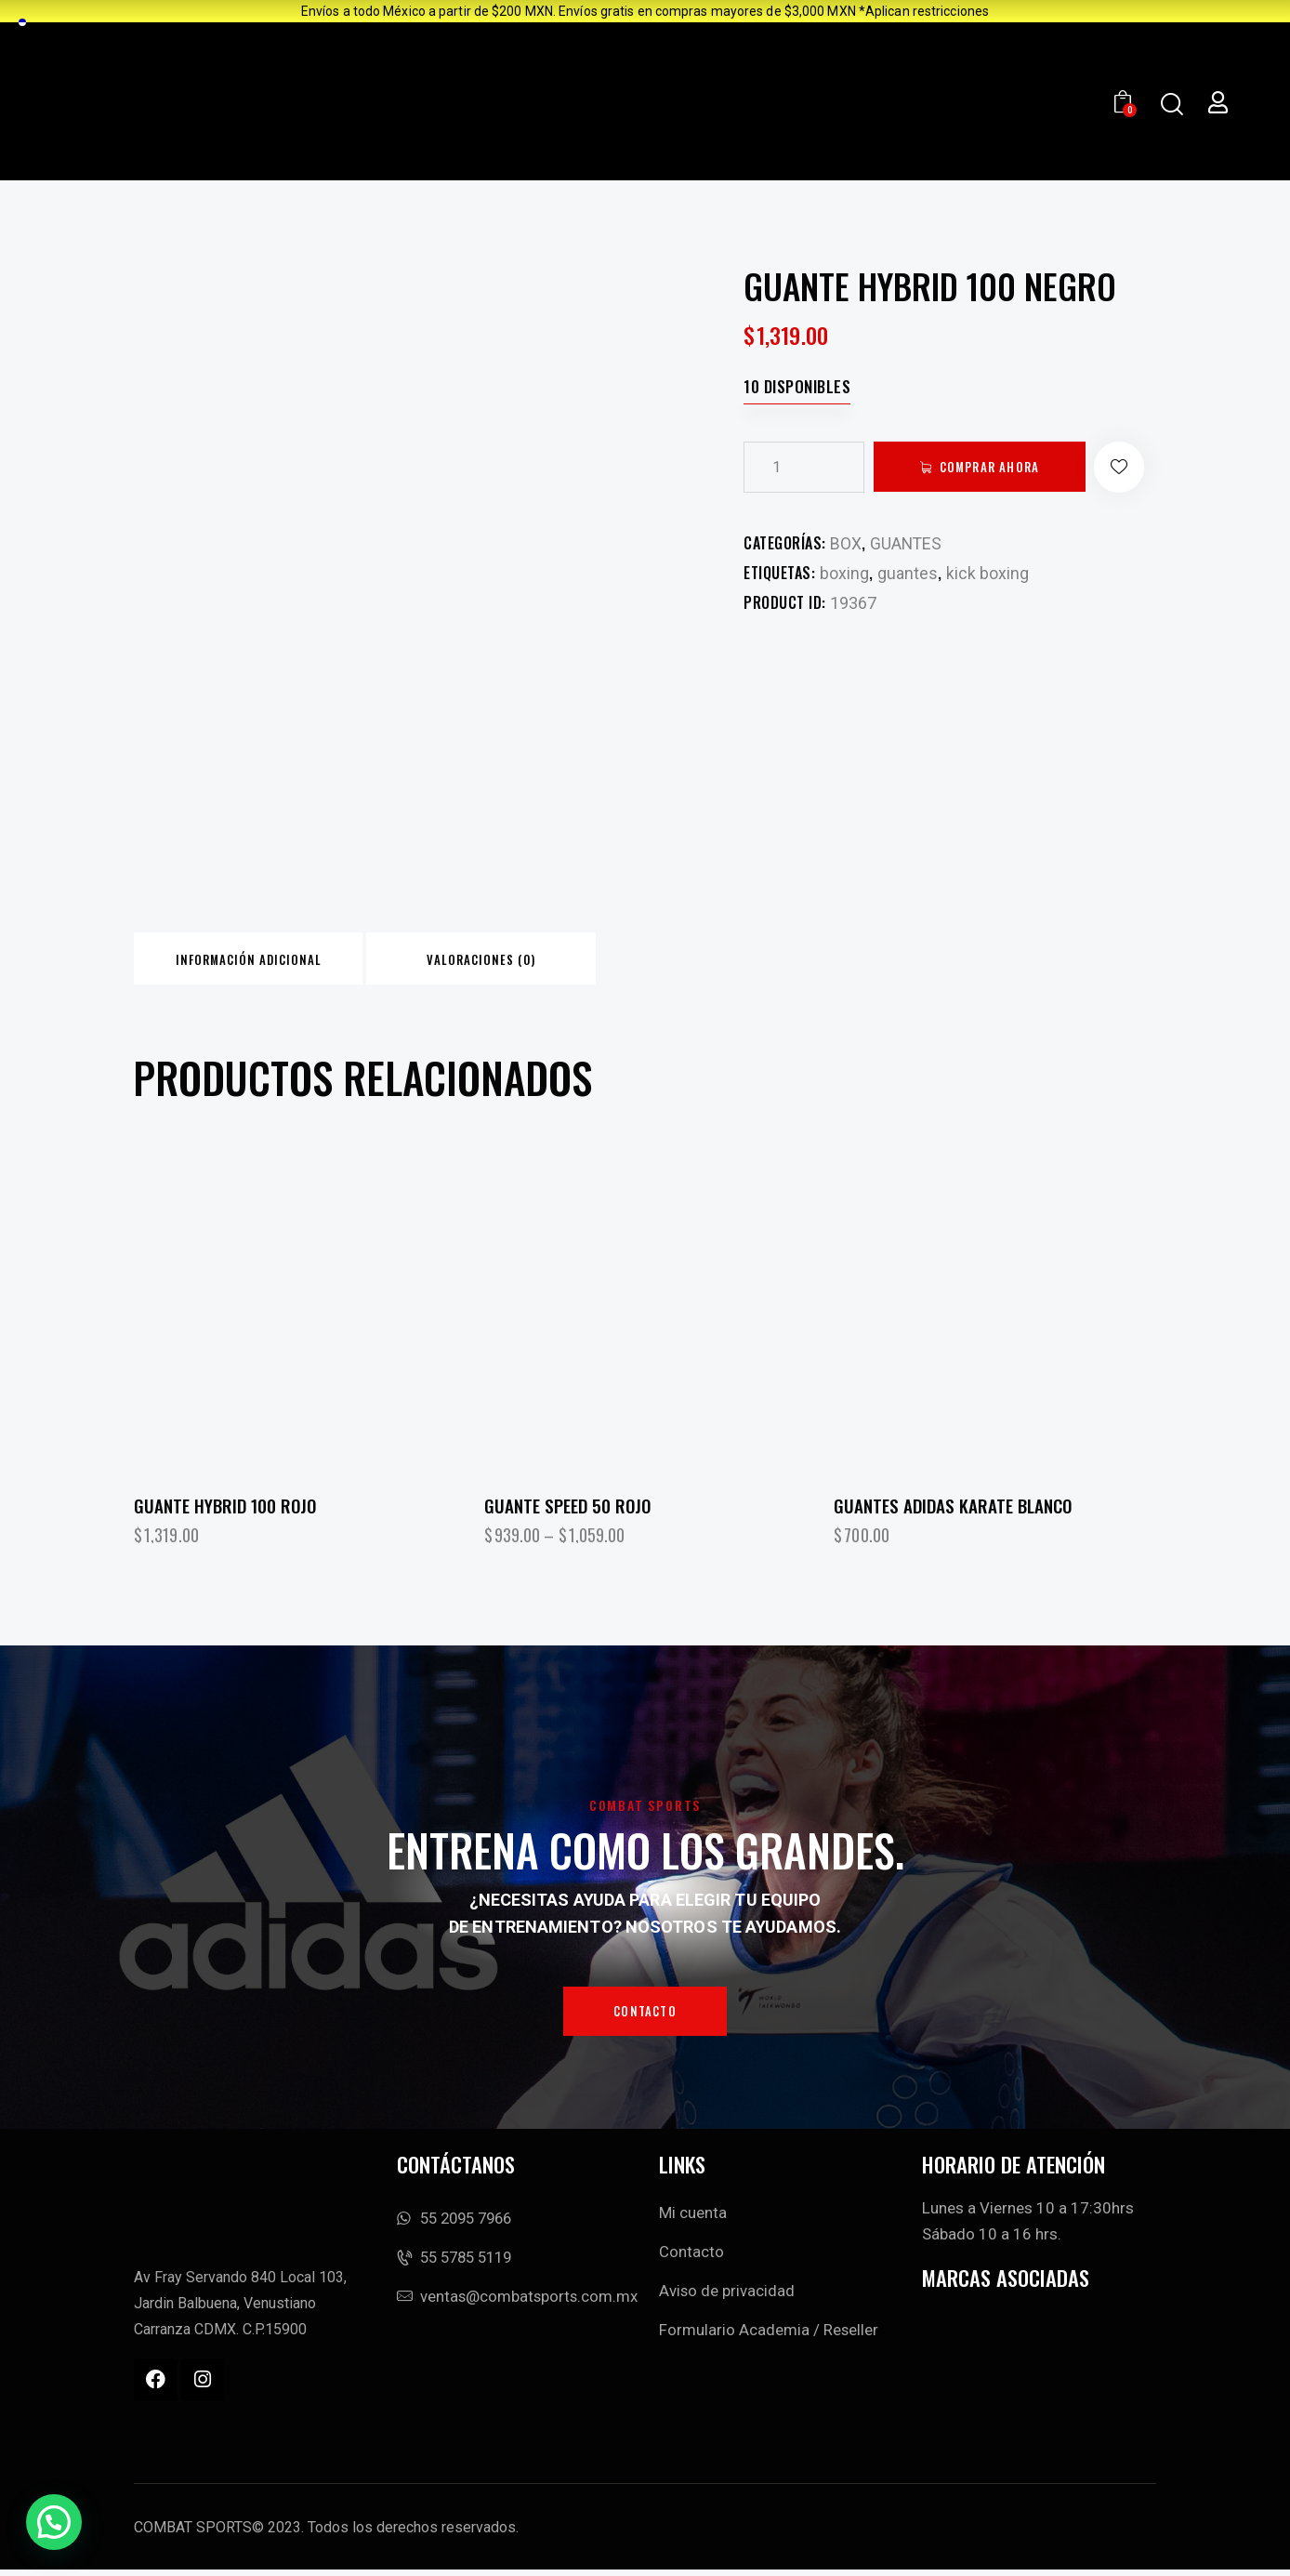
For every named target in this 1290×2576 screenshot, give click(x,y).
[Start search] (1170, 104)
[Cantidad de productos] (804, 467)
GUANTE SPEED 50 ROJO (567, 1510)
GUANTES (906, 543)
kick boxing (987, 573)
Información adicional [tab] (263, 961)
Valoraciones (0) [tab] (525, 961)
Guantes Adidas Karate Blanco (953, 1510)
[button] (1130, 467)
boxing (844, 573)
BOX (846, 543)
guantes (907, 573)
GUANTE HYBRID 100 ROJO (225, 1510)
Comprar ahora (994, 466)
